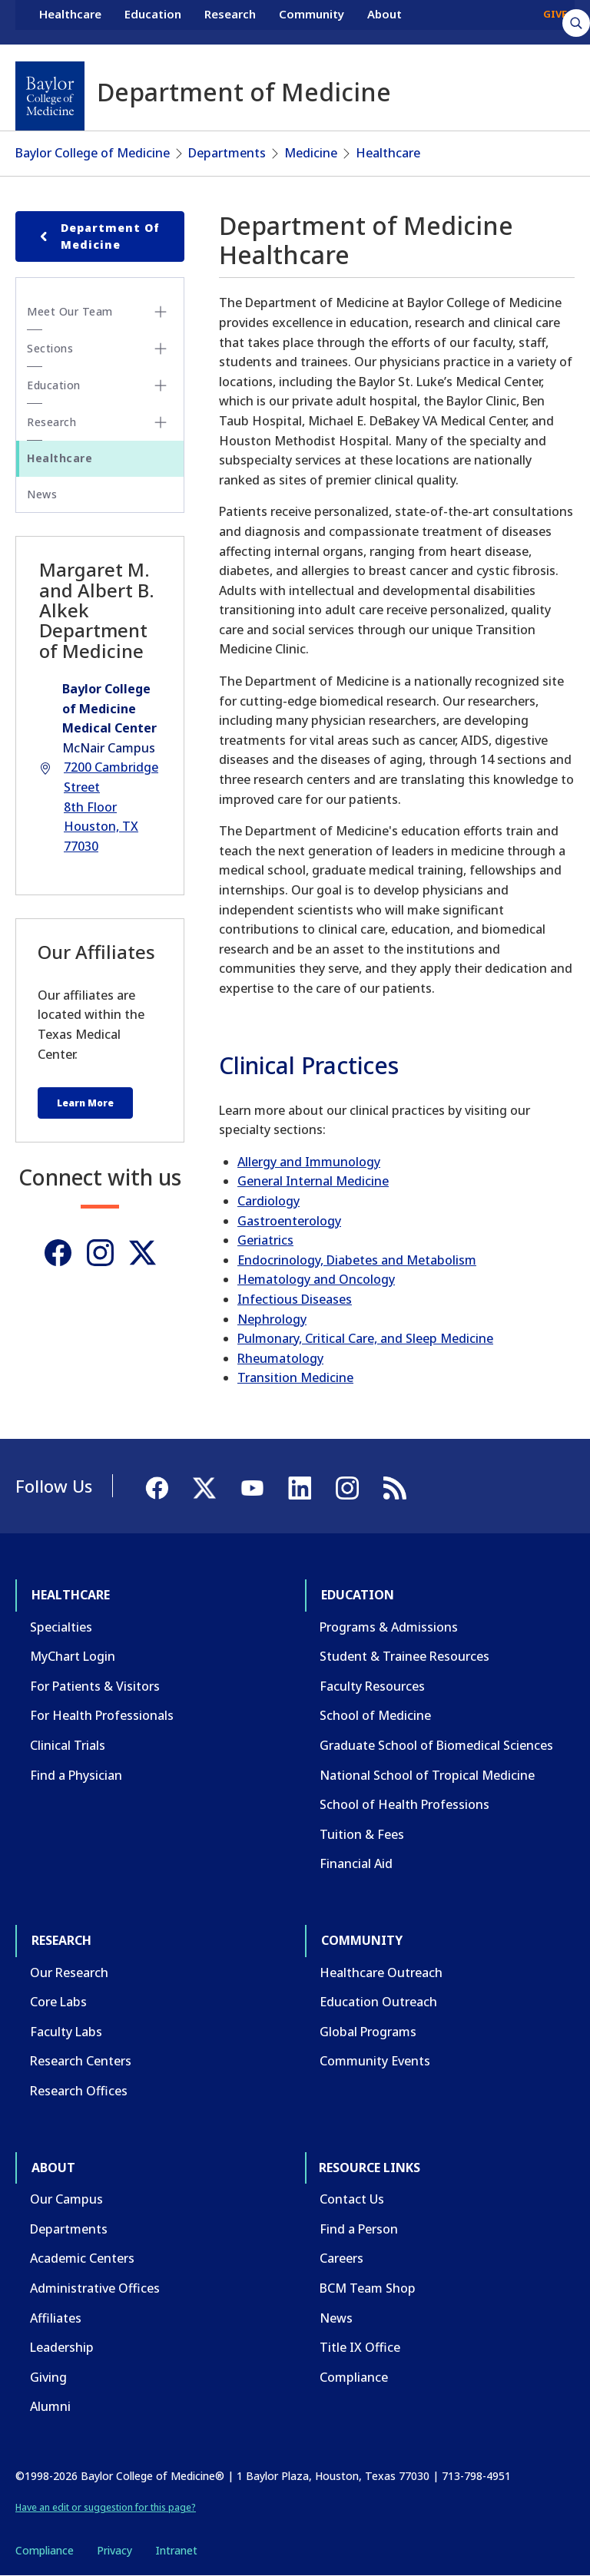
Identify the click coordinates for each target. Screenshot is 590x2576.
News (42, 494)
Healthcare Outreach (381, 1972)
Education (152, 21)
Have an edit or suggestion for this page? (105, 2507)
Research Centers (80, 2060)
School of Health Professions (404, 1804)
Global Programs (368, 2031)
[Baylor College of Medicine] (50, 96)
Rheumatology (280, 1358)
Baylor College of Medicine (92, 152)
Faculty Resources (372, 1686)
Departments (227, 152)
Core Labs (58, 2001)
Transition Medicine (295, 1377)
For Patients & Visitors (95, 1686)
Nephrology (272, 1319)
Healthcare (70, 21)
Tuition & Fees (362, 1834)
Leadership (62, 2347)
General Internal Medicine (313, 1180)
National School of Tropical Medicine (427, 1775)
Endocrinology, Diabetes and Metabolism (356, 1260)
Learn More (85, 1102)
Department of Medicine (97, 236)
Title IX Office (360, 2347)
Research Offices (79, 2090)
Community (311, 21)
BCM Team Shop (368, 2288)
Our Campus (66, 2199)
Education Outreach (378, 2001)
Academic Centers (82, 2258)
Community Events (375, 2060)
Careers (341, 2258)
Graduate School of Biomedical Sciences (436, 1745)
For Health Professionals (102, 1715)
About (384, 21)
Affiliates (55, 2318)
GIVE (555, 21)
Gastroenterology (289, 1220)
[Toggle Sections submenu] (161, 348)
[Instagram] (100, 1252)
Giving (48, 2377)
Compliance (354, 2377)
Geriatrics (265, 1240)
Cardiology (268, 1200)
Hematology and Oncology (316, 1279)
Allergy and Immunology (308, 1161)
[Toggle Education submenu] (161, 385)
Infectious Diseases (294, 1299)
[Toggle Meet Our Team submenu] (161, 311)
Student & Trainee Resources (404, 1656)
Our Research (69, 1972)
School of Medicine (375, 1715)
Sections (50, 348)
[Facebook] (58, 1252)
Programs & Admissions (389, 1627)
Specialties (61, 1627)
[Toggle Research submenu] (161, 422)
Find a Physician (76, 1775)
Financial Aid (356, 1863)
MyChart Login (72, 1656)
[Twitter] (142, 1252)
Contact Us (352, 2199)
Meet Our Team (70, 311)
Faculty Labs (66, 2031)
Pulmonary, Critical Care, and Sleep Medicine (365, 1338)
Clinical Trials (67, 1745)
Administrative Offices (95, 2288)
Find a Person (359, 2229)
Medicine (310, 152)
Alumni (50, 2406)
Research (230, 21)
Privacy (114, 2550)
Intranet (176, 2550)
